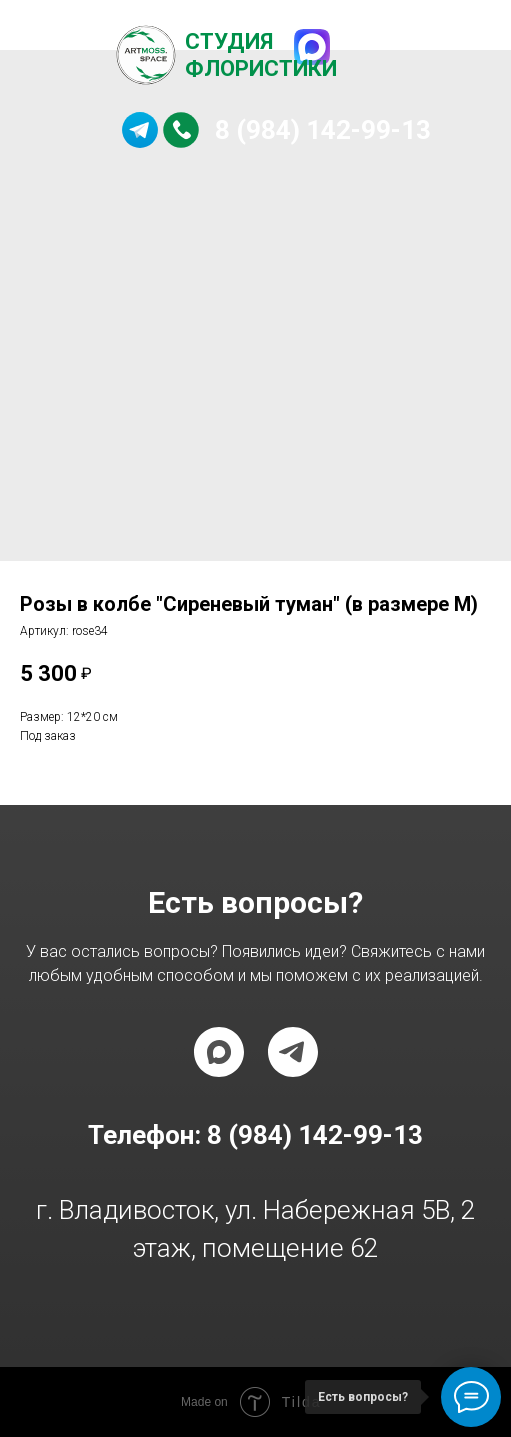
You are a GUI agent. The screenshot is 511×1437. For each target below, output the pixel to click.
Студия (229, 41)
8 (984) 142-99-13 (323, 130)
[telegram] (293, 1052)
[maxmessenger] (219, 1052)
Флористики (261, 68)
